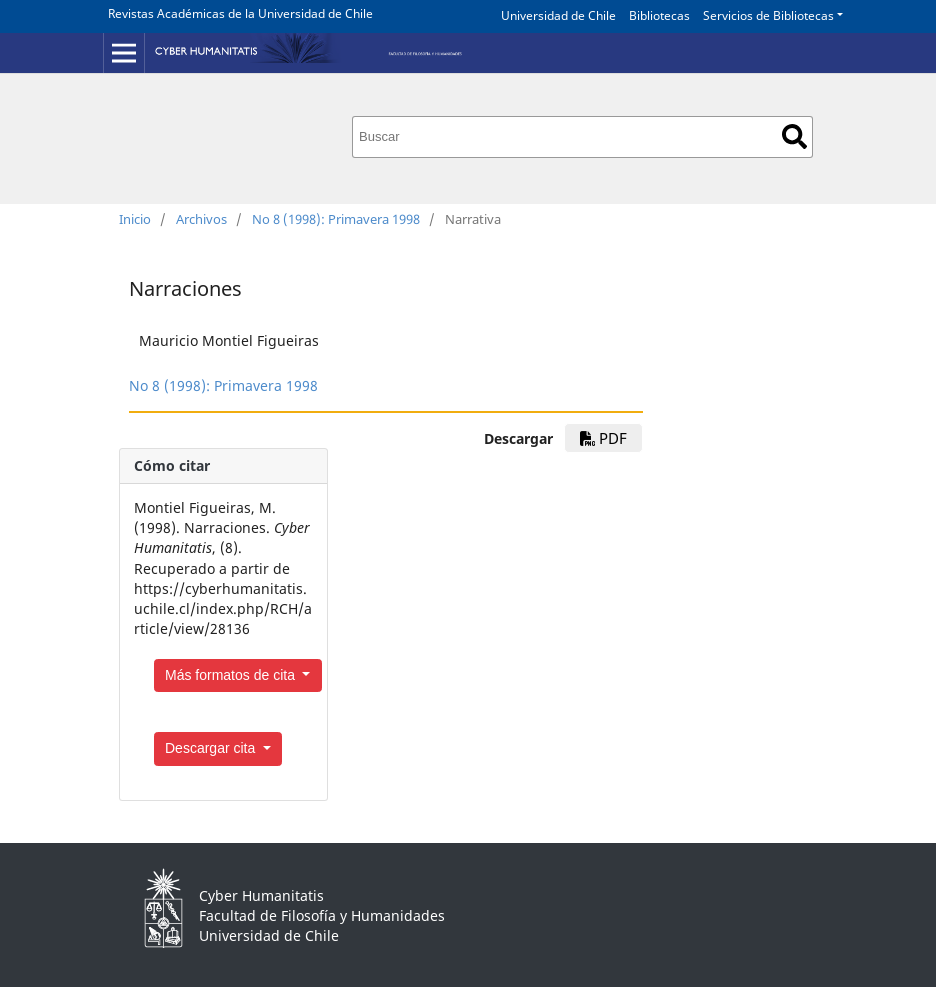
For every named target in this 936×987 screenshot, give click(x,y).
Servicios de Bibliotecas (768, 15)
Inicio (135, 219)
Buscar (794, 136)
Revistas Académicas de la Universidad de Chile (240, 13)
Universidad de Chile (558, 15)
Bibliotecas (659, 15)
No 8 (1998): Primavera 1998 (336, 219)
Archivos (201, 219)
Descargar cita (212, 748)
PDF (603, 438)
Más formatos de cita (232, 675)
